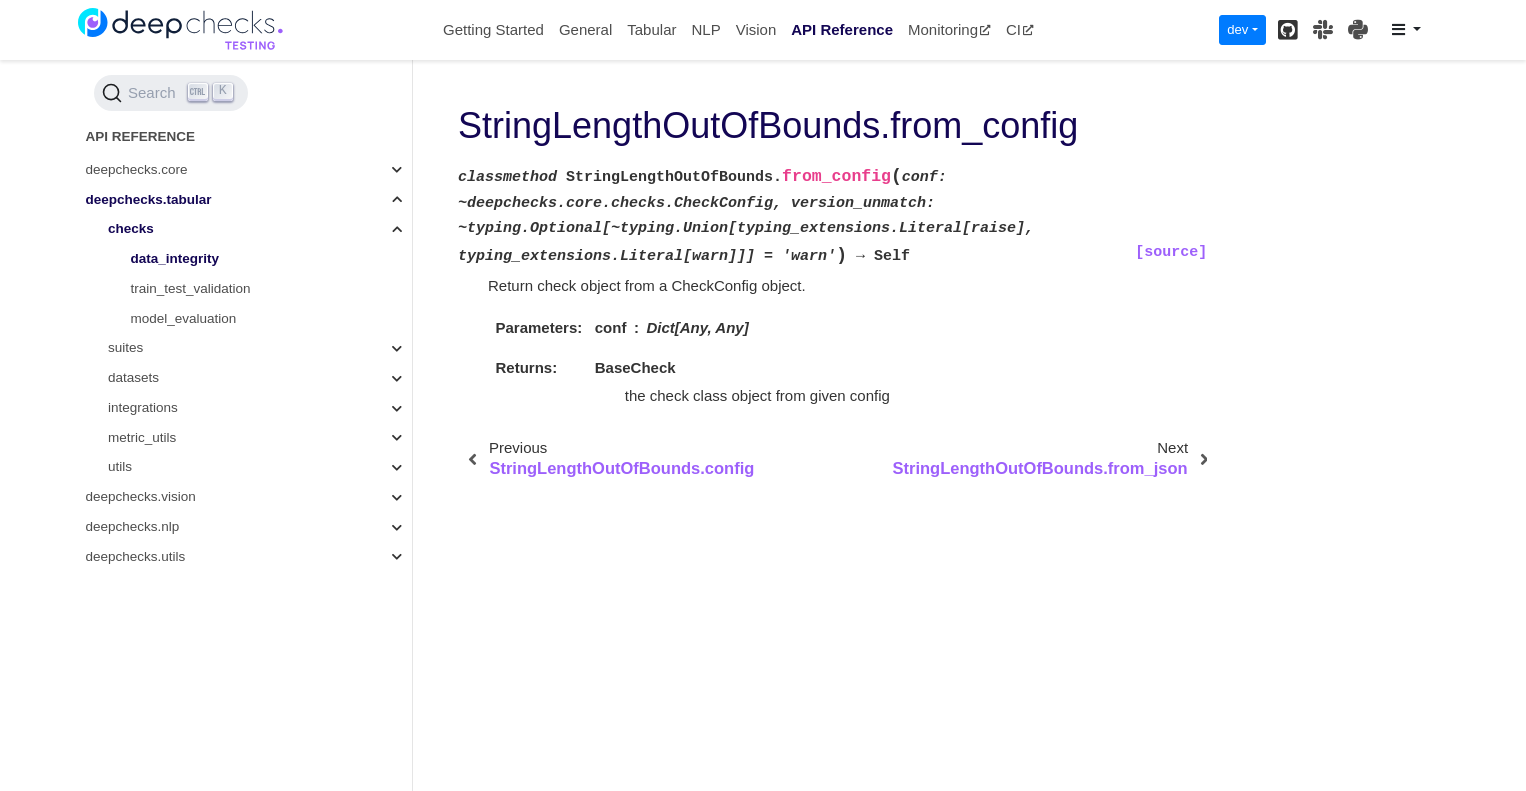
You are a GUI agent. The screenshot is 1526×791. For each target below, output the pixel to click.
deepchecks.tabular (149, 199)
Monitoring (949, 29)
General (585, 29)
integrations (143, 407)
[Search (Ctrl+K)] (171, 93)
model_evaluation (184, 318)
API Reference (842, 29)
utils (120, 466)
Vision (756, 29)
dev (1237, 29)
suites (125, 347)
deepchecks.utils (136, 556)
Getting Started (493, 29)
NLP (705, 29)
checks (131, 228)
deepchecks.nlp (133, 526)
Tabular (651, 29)
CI (1020, 29)
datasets (133, 377)
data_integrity (175, 258)
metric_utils (142, 437)
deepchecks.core (137, 169)
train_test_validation (191, 288)
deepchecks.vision (141, 496)
